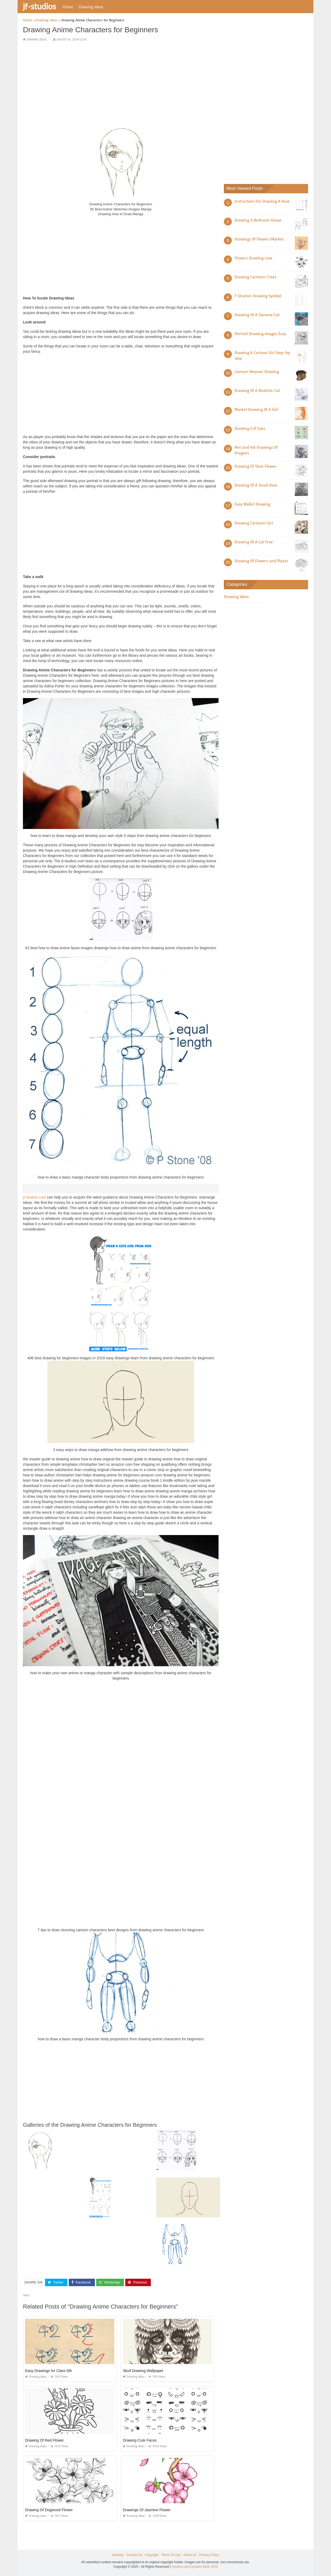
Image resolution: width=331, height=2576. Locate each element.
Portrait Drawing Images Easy (260, 333)
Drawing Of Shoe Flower (255, 466)
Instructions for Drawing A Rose (262, 201)
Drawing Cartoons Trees (255, 277)
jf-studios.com (34, 1197)
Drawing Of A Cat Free (254, 542)
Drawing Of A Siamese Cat (257, 315)
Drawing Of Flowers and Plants (261, 561)
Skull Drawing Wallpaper (143, 2371)
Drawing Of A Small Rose (256, 485)
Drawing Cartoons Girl (254, 523)
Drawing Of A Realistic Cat (257, 390)
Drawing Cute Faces (140, 2440)
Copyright (151, 2555)
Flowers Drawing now (253, 258)
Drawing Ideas (91, 6)
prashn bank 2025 (205, 2567)
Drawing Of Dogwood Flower (49, 2510)
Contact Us (134, 2555)
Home (68, 6)
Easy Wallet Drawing (252, 504)
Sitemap (118, 2555)
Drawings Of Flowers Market (259, 239)
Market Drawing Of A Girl (256, 409)
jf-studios (39, 6)
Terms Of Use (171, 2555)
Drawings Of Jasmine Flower (147, 2510)
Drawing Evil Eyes (250, 428)
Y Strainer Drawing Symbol (258, 296)
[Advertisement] (121, 83)
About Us (189, 2555)
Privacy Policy (209, 2555)
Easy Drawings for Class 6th (48, 2371)
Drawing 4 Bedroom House (258, 220)
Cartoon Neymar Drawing (257, 371)
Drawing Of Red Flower (44, 2440)
